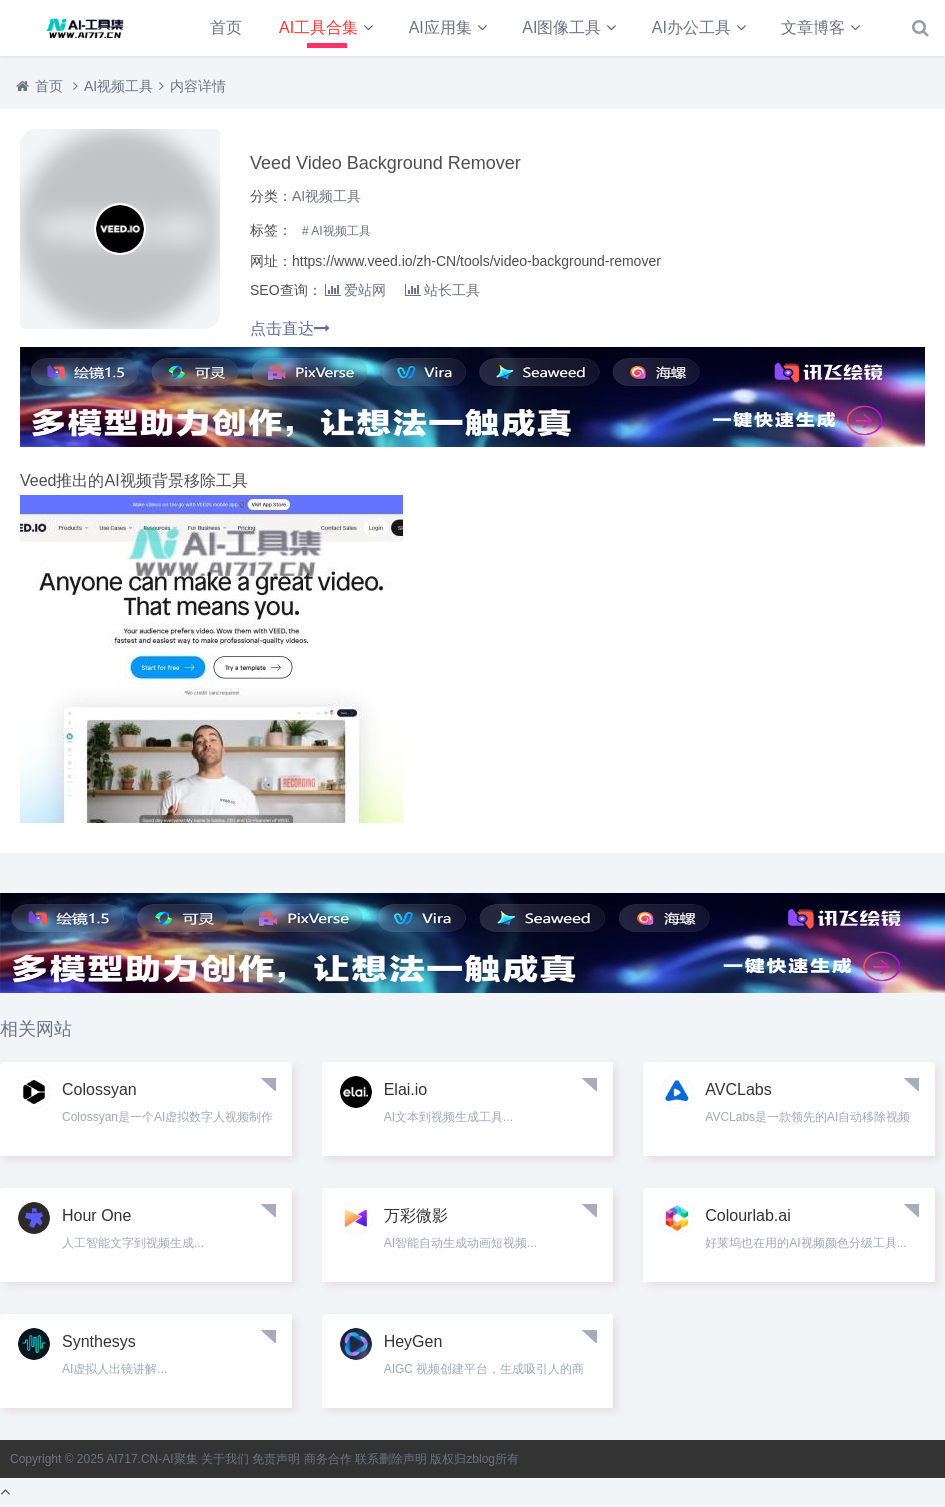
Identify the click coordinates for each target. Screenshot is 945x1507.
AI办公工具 (691, 27)
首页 (226, 27)
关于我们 (225, 1459)
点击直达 (290, 328)
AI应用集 (440, 27)
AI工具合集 (318, 27)
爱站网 (355, 290)
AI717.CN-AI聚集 (151, 1459)
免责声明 (276, 1459)
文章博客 (813, 27)
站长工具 (442, 290)
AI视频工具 (118, 86)
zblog (480, 1459)
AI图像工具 (561, 27)
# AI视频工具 (336, 231)
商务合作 (328, 1459)
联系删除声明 (391, 1459)
